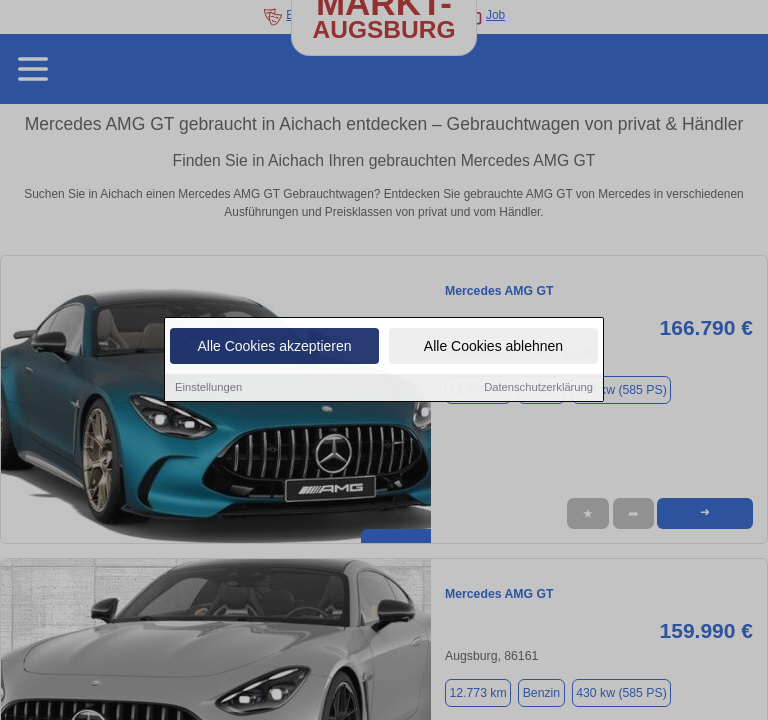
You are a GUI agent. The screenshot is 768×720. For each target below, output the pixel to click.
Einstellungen (208, 388)
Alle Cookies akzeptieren (274, 347)
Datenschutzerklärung (538, 388)
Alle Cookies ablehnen (493, 347)
